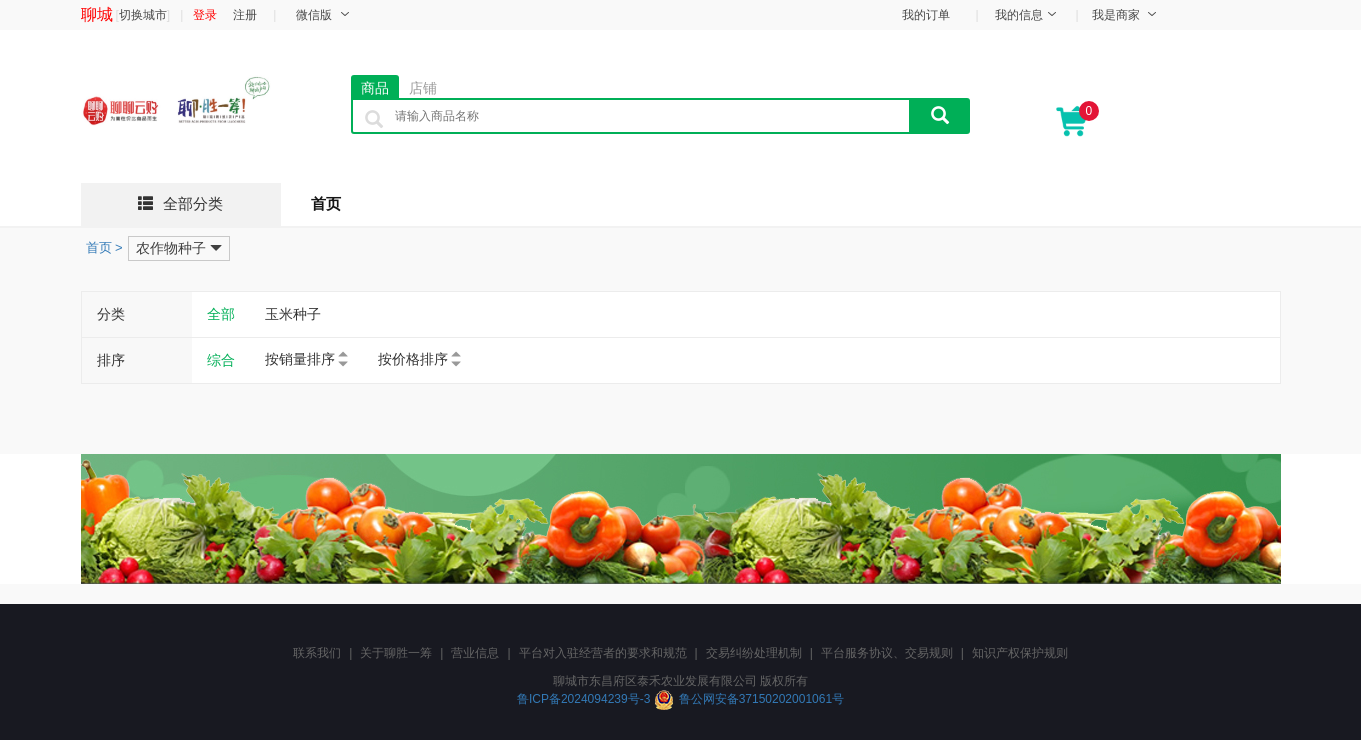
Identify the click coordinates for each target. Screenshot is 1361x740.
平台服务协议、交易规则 (887, 653)
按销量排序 (300, 359)
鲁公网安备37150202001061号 (761, 699)
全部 (221, 314)
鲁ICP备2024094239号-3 (585, 699)
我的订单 (926, 15)
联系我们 (317, 653)
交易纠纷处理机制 (754, 653)
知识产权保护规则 (1020, 653)
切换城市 (143, 15)
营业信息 (475, 653)
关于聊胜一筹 (396, 653)
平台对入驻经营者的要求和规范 (603, 653)
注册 (245, 15)
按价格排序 (413, 359)
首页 (326, 203)
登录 (205, 15)
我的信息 (1019, 15)
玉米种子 (293, 314)
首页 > (104, 247)
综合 (221, 360)
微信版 (314, 15)
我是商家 (1116, 15)
